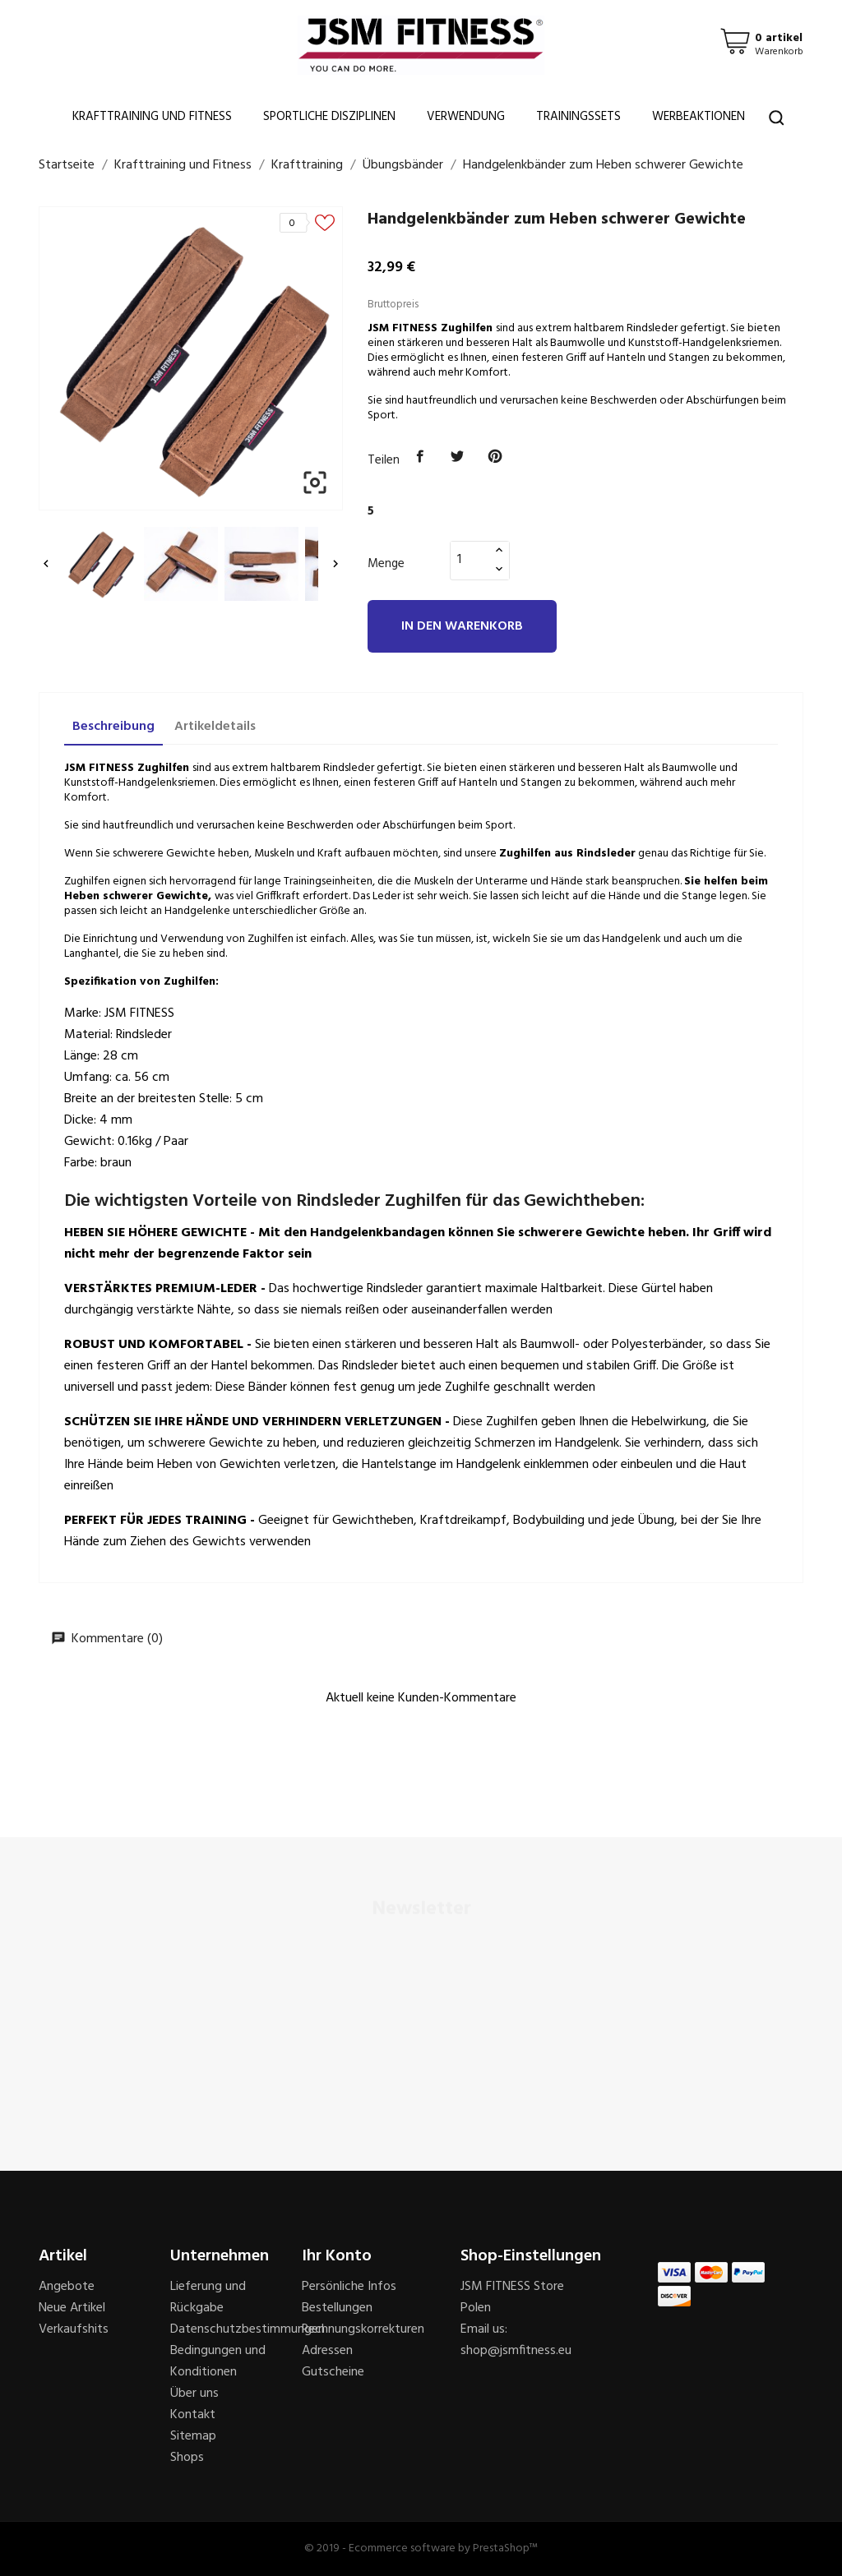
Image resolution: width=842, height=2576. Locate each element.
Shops (187, 2457)
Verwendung (466, 117)
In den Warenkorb (462, 626)
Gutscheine (333, 2372)
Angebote (67, 2286)
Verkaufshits (74, 2329)
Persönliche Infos (349, 2286)
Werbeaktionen (698, 117)
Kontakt (192, 2415)
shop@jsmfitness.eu (515, 2350)
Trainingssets (578, 117)
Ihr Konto (337, 2256)
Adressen (327, 2350)
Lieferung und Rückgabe (208, 2297)
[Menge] (470, 560)
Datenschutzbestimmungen (247, 2329)
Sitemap (193, 2436)
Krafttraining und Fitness (152, 117)
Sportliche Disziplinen (329, 117)
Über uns (194, 2393)
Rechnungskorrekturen (363, 2329)
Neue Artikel (72, 2308)
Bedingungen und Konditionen (218, 2361)
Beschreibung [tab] (113, 726)
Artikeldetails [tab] (215, 726)
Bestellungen (337, 2308)
